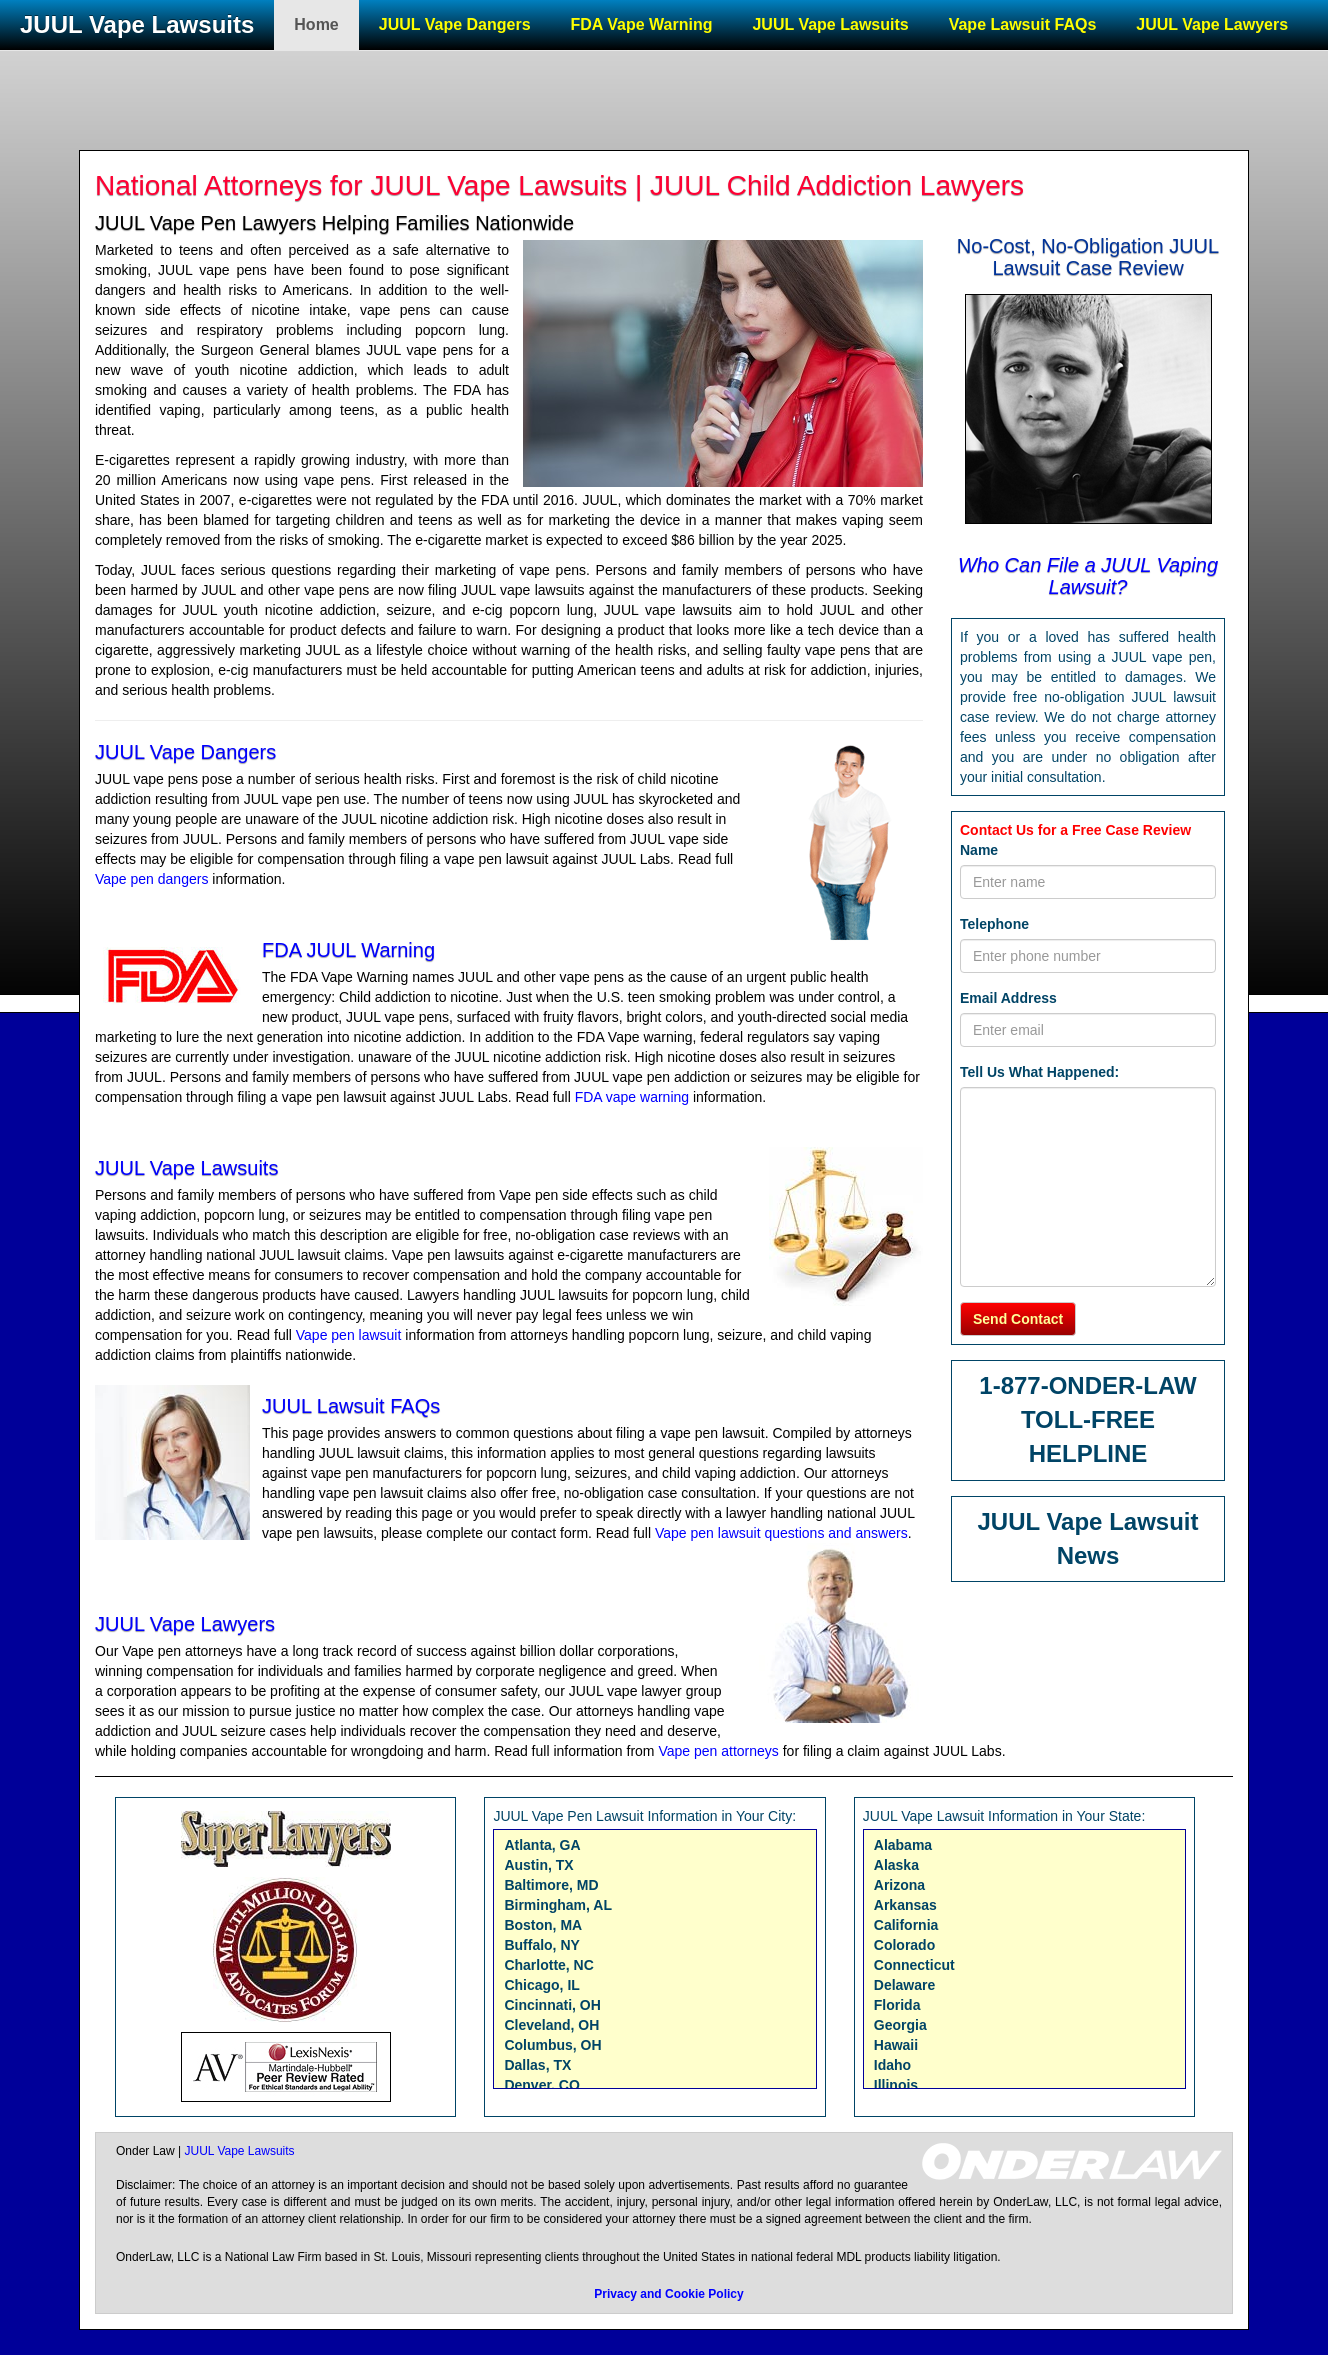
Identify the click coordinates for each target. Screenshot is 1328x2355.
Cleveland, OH (551, 2025)
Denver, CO (541, 2085)
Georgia (900, 2025)
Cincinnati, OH (552, 2005)
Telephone (994, 924)
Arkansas (905, 1905)
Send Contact (1018, 1319)
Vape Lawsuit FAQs (1023, 24)
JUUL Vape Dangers (455, 24)
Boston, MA (543, 1925)
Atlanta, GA (542, 1845)
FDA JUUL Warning (348, 950)
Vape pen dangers (151, 879)
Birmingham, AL (558, 1905)
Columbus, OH (552, 2045)
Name (979, 850)
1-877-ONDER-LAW (1087, 1385)
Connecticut (914, 1965)
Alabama (903, 1845)
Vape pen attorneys (718, 1751)
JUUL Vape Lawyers (1212, 24)
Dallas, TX (537, 2065)
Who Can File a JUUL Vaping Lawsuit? (1088, 576)
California (906, 1925)
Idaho (892, 2065)
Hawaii (896, 2045)
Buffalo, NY (541, 1945)
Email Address (1008, 998)
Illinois (896, 2085)
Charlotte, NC (548, 1965)
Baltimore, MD (551, 1885)
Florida (897, 2005)
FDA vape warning (632, 1097)
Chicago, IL (541, 1985)
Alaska (896, 1865)
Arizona (899, 1885)
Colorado (904, 1945)
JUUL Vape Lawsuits (137, 24)
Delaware (904, 1985)
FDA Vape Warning (642, 24)
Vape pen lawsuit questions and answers (781, 1533)
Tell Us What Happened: (1039, 1072)
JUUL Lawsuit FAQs (351, 1406)
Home (316, 24)
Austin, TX (538, 1865)
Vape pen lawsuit (349, 1335)
